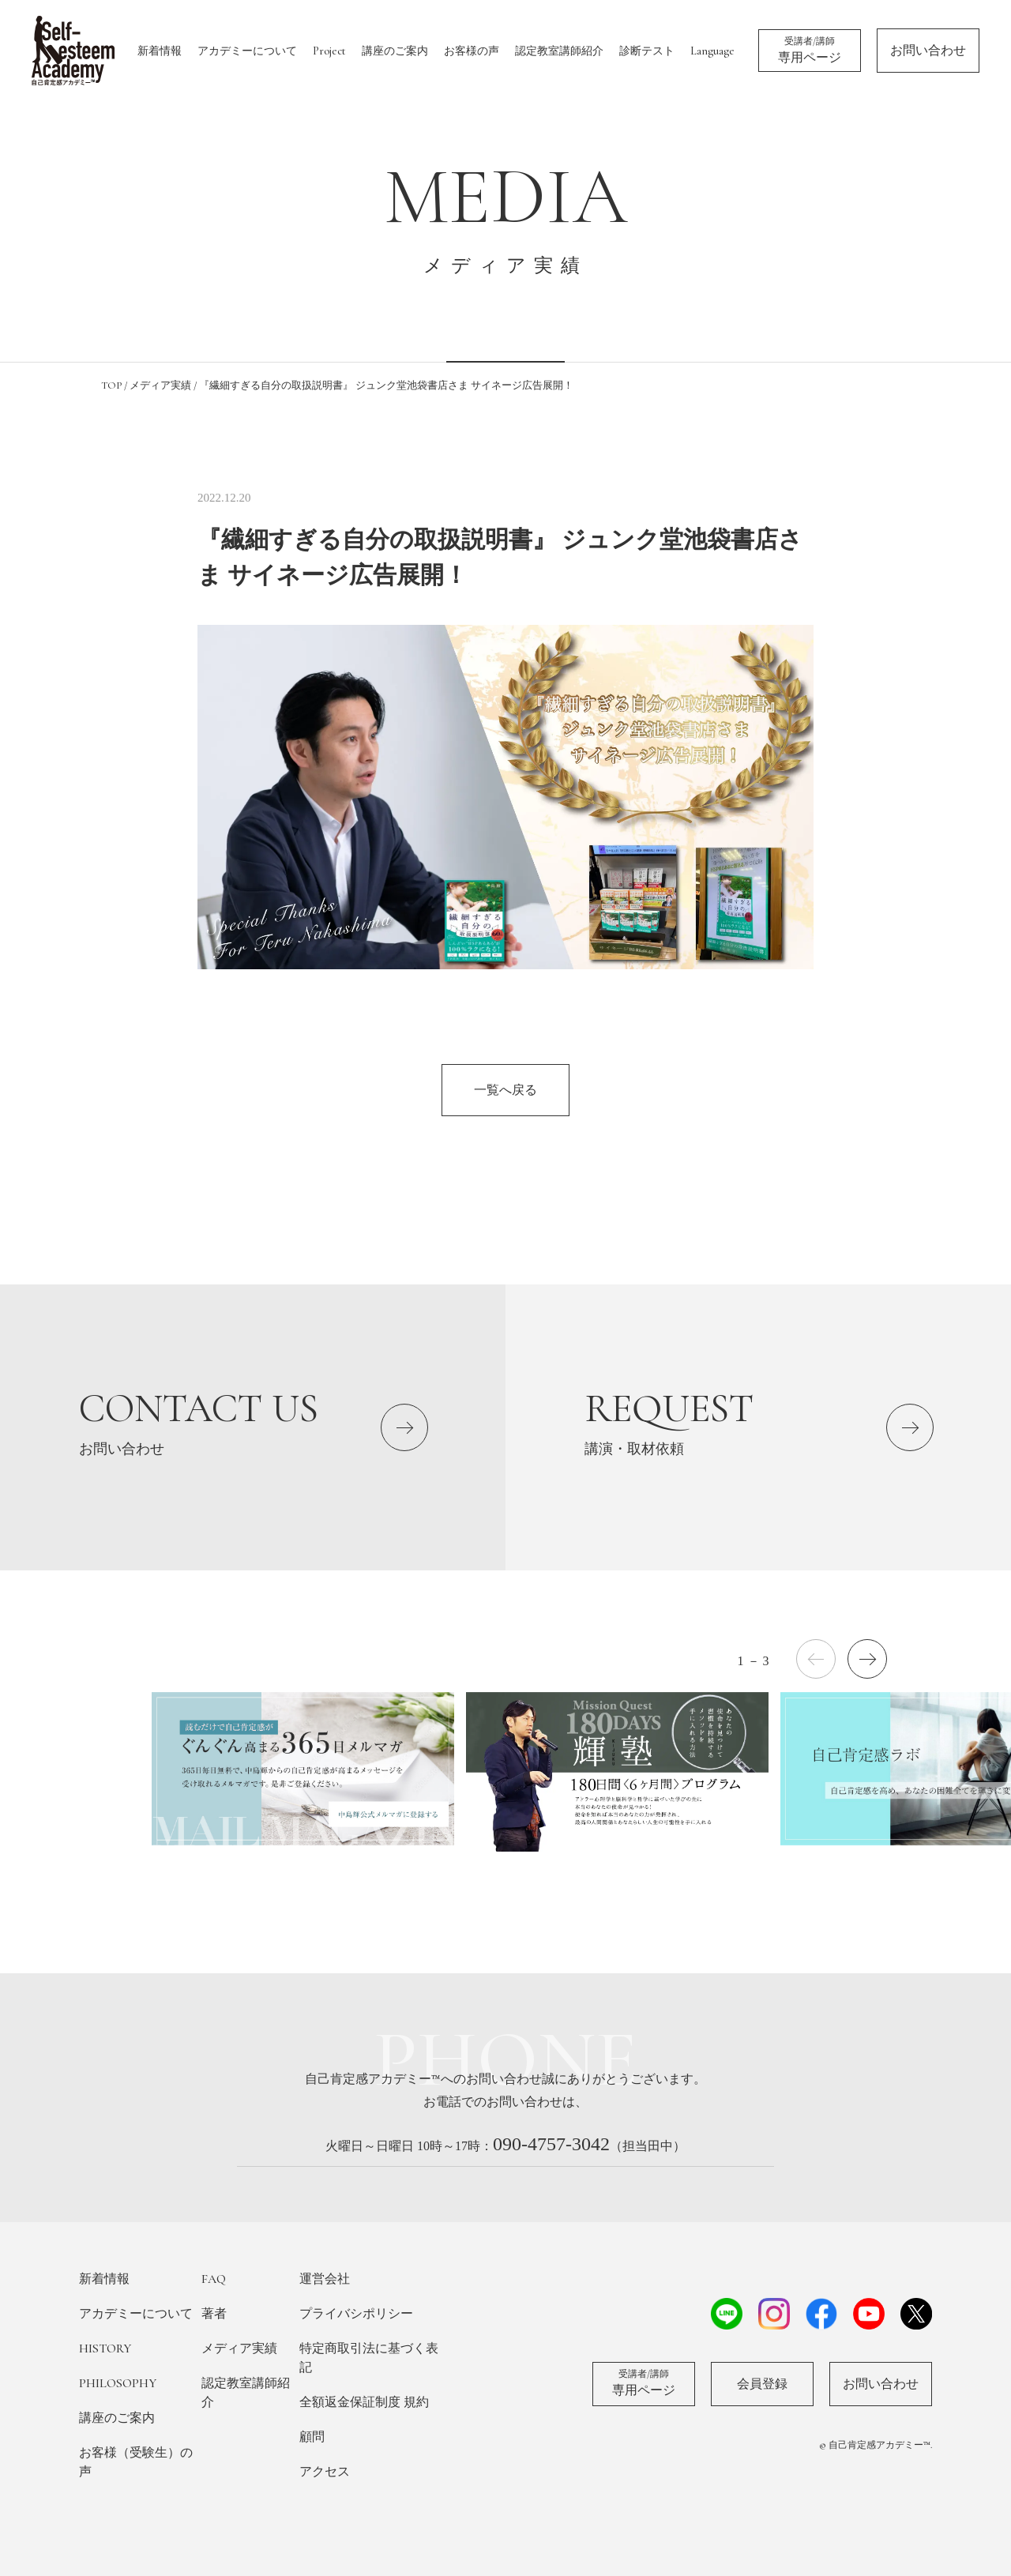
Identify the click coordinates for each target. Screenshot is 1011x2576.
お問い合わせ (928, 50)
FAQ (213, 2279)
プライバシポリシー (356, 2314)
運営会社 (324, 2279)
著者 (214, 2314)
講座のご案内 (395, 51)
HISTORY (105, 2348)
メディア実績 (239, 2348)
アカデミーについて (247, 51)
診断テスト (647, 51)
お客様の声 (471, 51)
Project (329, 51)
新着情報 (159, 51)
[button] (867, 1659)
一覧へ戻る (505, 1089)
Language (712, 51)
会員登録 (762, 2384)
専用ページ (809, 50)
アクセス (324, 2472)
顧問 (312, 2437)
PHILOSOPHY (117, 2383)
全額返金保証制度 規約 (364, 2402)
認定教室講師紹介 (559, 51)
